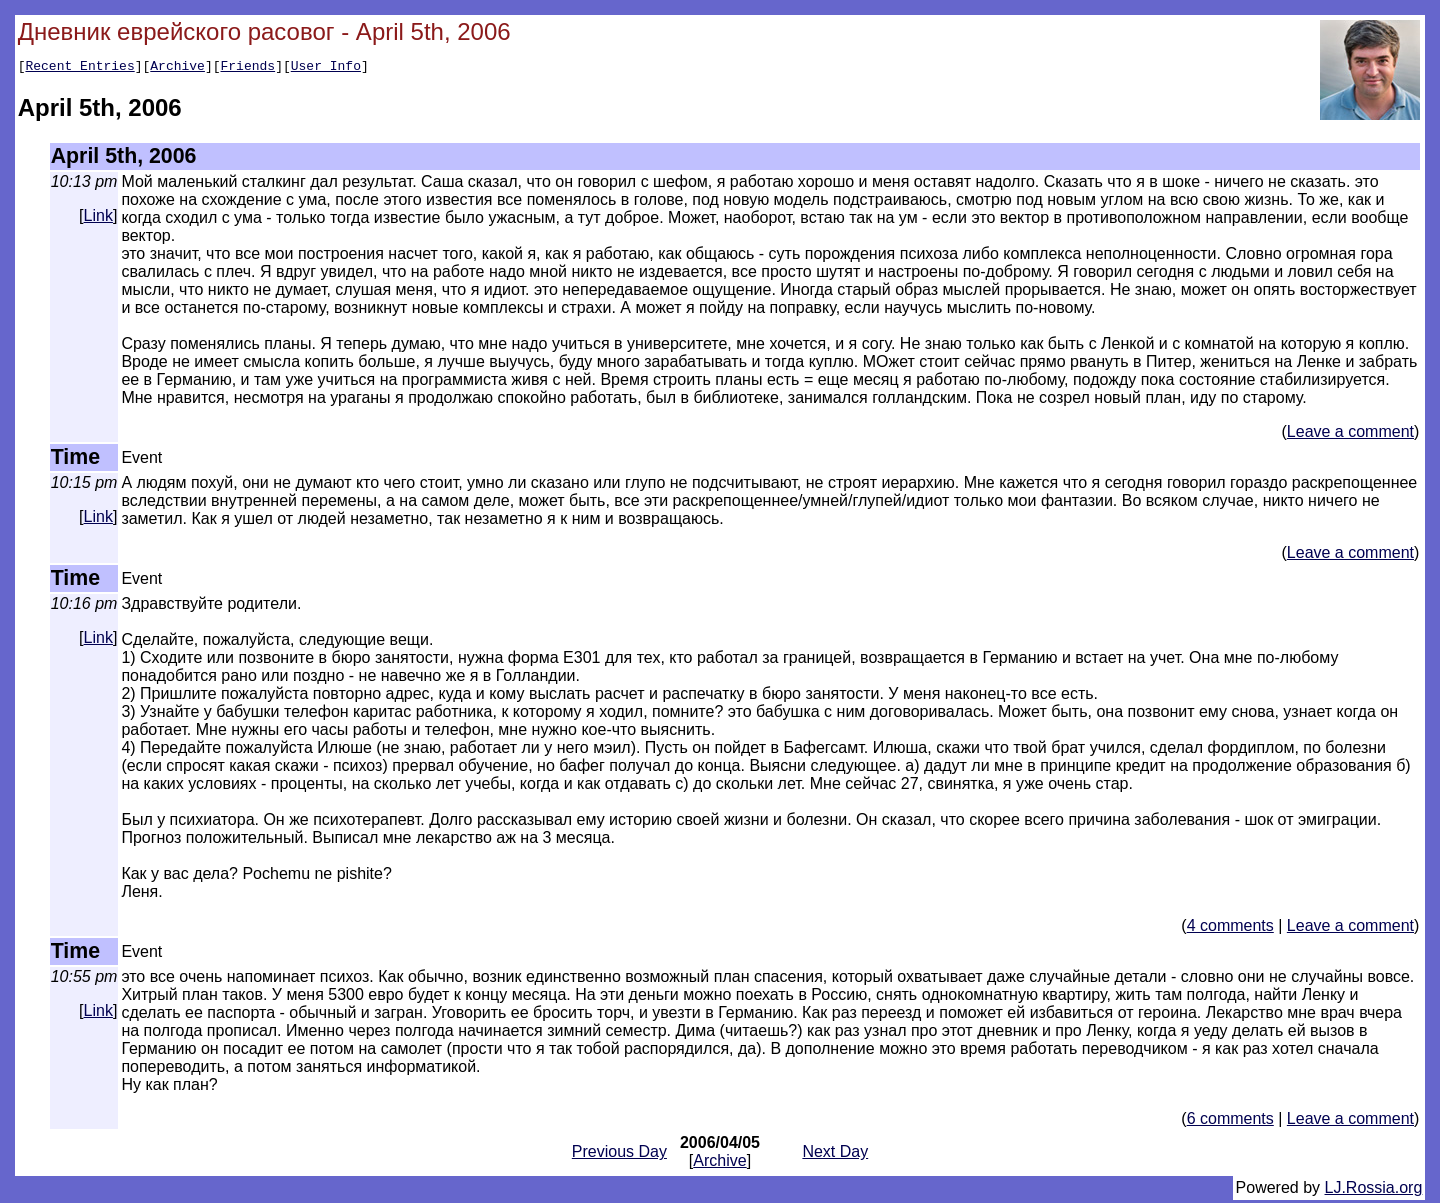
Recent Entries (79, 68)
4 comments (1230, 928)
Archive (177, 68)
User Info (326, 68)
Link (98, 218)
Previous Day (619, 1154)
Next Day (835, 1154)
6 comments (1230, 1121)
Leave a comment (1350, 434)
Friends (248, 68)
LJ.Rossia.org (1374, 1190)
